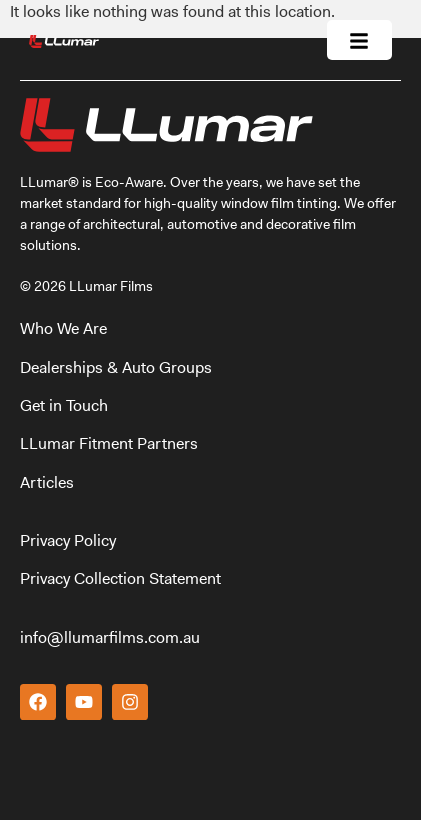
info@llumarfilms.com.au (110, 637)
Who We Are (65, 328)
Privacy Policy (68, 540)
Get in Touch (64, 405)
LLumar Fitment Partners (109, 443)
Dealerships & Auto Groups (118, 367)
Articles (47, 482)
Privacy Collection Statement (120, 578)
